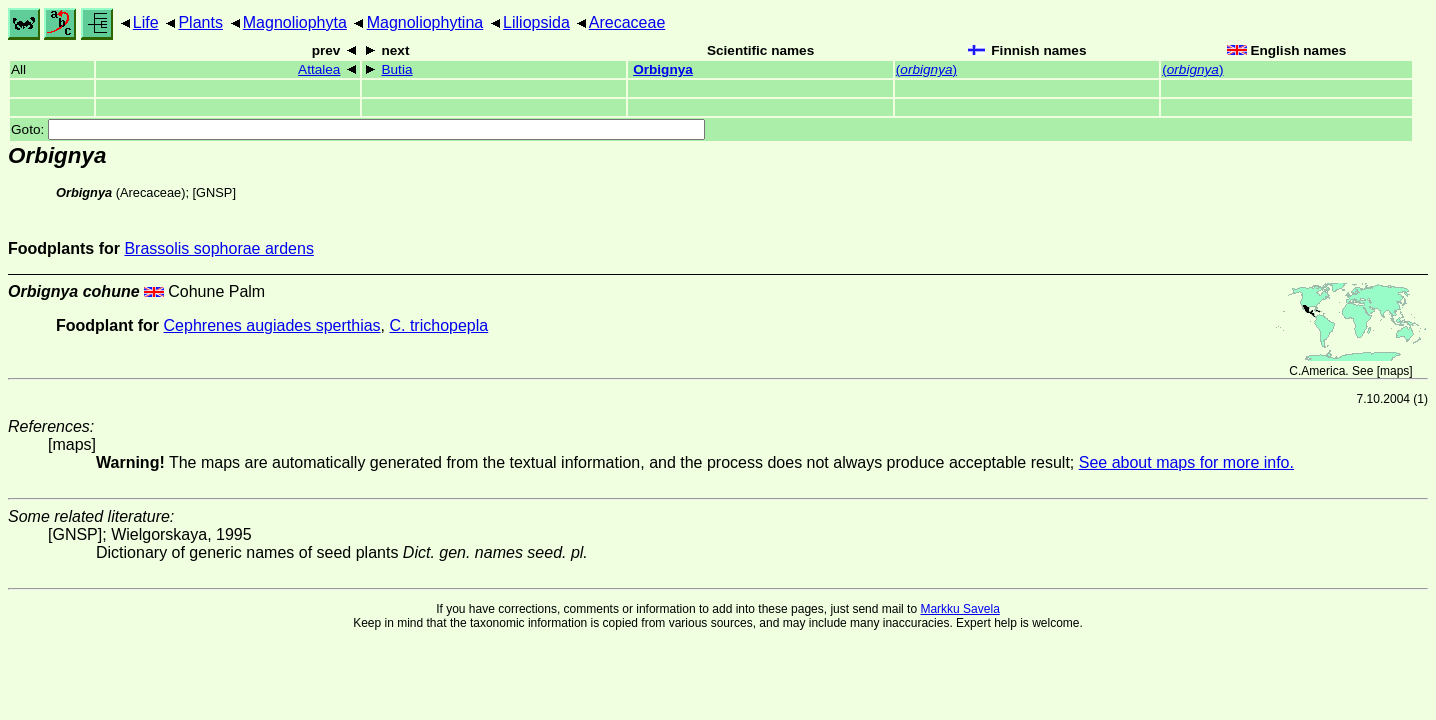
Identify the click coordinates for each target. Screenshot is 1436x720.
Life (146, 22)
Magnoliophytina (425, 22)
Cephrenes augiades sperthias (272, 325)
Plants (200, 22)
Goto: (358, 129)
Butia (396, 69)
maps (1394, 371)
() (926, 69)
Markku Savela (959, 609)
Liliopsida (536, 22)
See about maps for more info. (1186, 462)
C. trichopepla (438, 325)
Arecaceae (627, 22)
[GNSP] (214, 192)
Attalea (319, 69)
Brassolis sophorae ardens (218, 248)
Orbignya (663, 69)
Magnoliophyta (295, 22)
